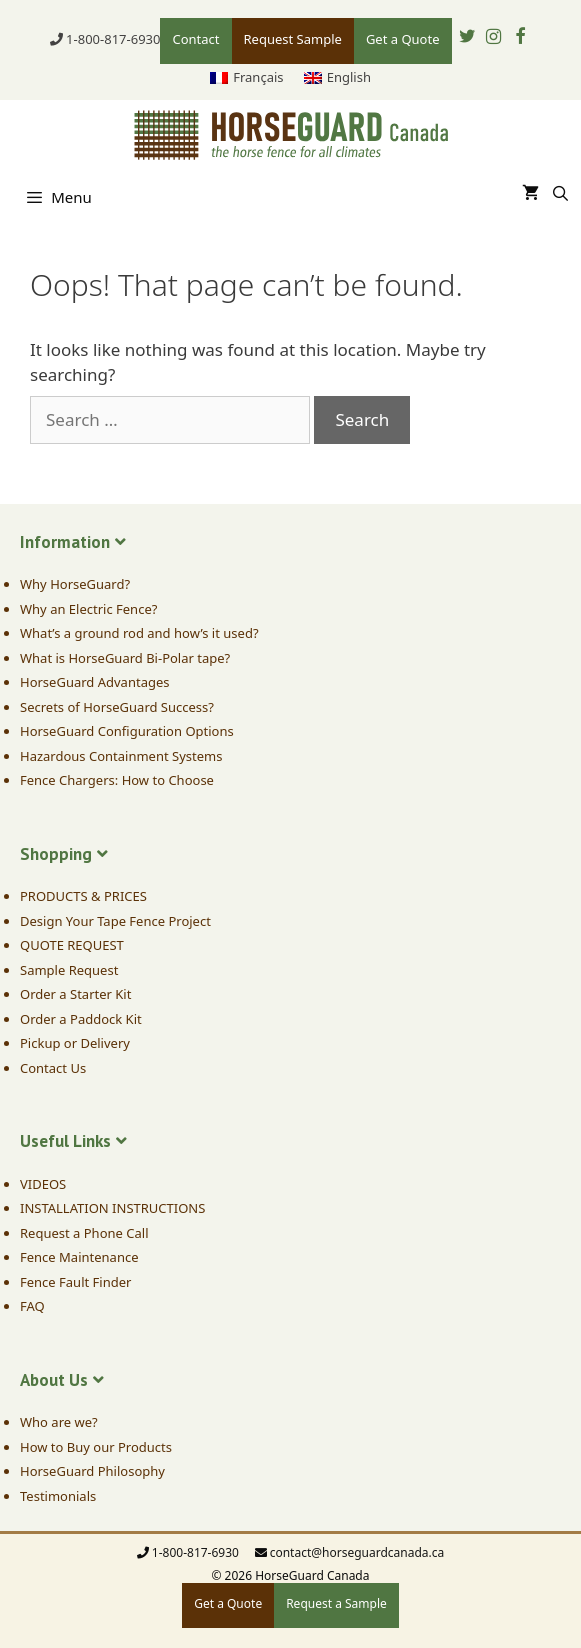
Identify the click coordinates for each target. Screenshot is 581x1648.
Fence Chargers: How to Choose (117, 780)
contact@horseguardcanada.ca (357, 1552)
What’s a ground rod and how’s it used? (139, 633)
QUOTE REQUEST (72, 945)
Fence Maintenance (79, 1257)
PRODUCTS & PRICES (83, 896)
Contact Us (53, 1068)
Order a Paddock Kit (81, 1019)
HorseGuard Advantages (94, 682)
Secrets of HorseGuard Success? (117, 707)
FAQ (32, 1306)
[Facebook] (521, 37)
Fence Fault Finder (75, 1282)
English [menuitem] (349, 77)
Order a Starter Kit (75, 994)
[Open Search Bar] (560, 193)
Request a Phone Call (84, 1233)
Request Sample (293, 39)
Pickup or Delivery (75, 1043)
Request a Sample (336, 1603)
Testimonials (58, 1496)
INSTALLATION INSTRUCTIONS (112, 1208)
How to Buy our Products (96, 1447)
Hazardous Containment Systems (121, 756)
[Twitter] (468, 37)
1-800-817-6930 (113, 39)
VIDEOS (43, 1184)
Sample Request (69, 970)
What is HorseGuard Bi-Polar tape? (125, 658)
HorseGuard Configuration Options (127, 731)
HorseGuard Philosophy (92, 1471)
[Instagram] (494, 37)
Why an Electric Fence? (88, 609)
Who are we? (59, 1422)
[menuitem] (247, 77)
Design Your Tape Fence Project (115, 921)
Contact (195, 39)
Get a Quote (403, 39)
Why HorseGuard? (75, 584)
